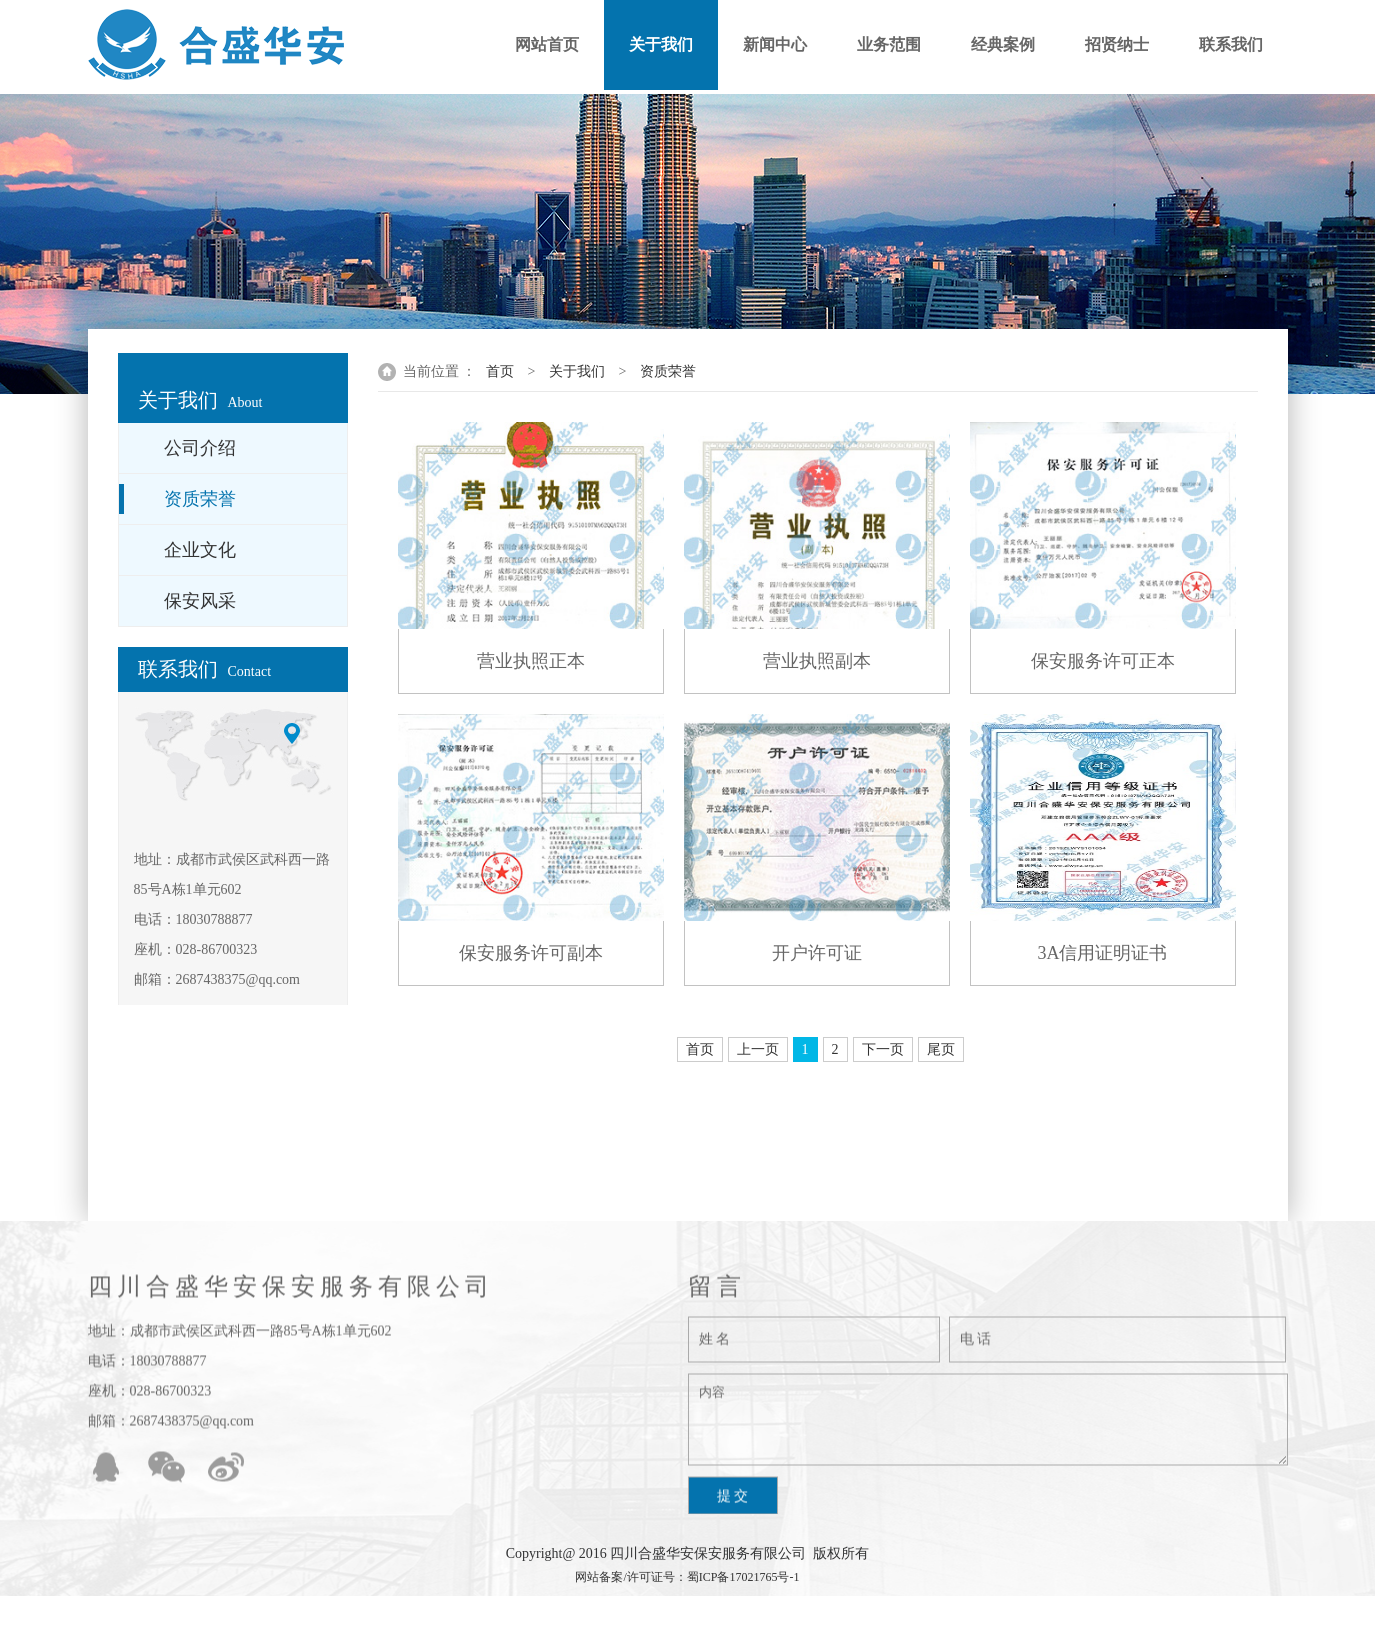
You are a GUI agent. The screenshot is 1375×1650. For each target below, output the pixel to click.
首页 (500, 371)
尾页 (941, 1049)
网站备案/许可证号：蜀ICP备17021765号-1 (687, 1577)
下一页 (883, 1049)
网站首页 (547, 44)
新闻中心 (775, 44)
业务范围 (889, 44)
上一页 (758, 1049)
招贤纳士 (1117, 44)
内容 (988, 1429)
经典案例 (1003, 44)
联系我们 (1231, 44)
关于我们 (661, 44)
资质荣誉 (668, 371)
